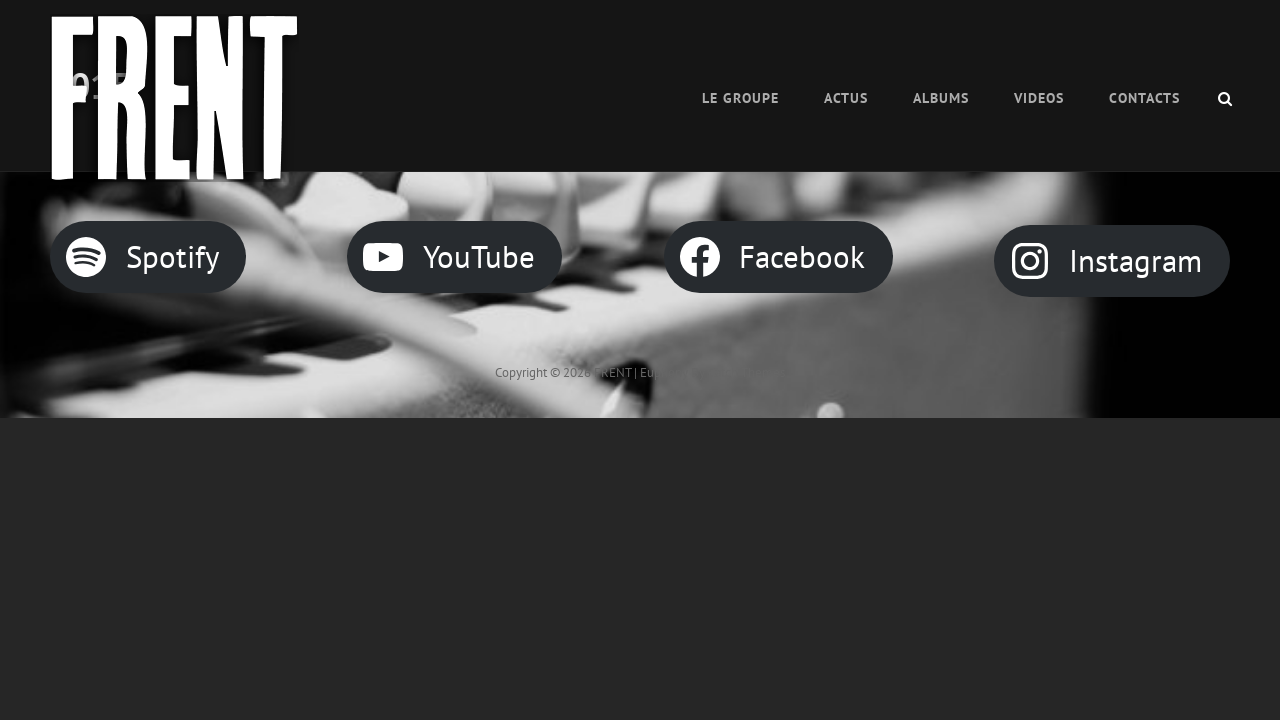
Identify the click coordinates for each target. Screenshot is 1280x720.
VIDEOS (1039, 98)
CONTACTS (1144, 98)
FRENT (612, 372)
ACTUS (846, 98)
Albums (941, 98)
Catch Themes (746, 372)
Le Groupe (740, 98)
